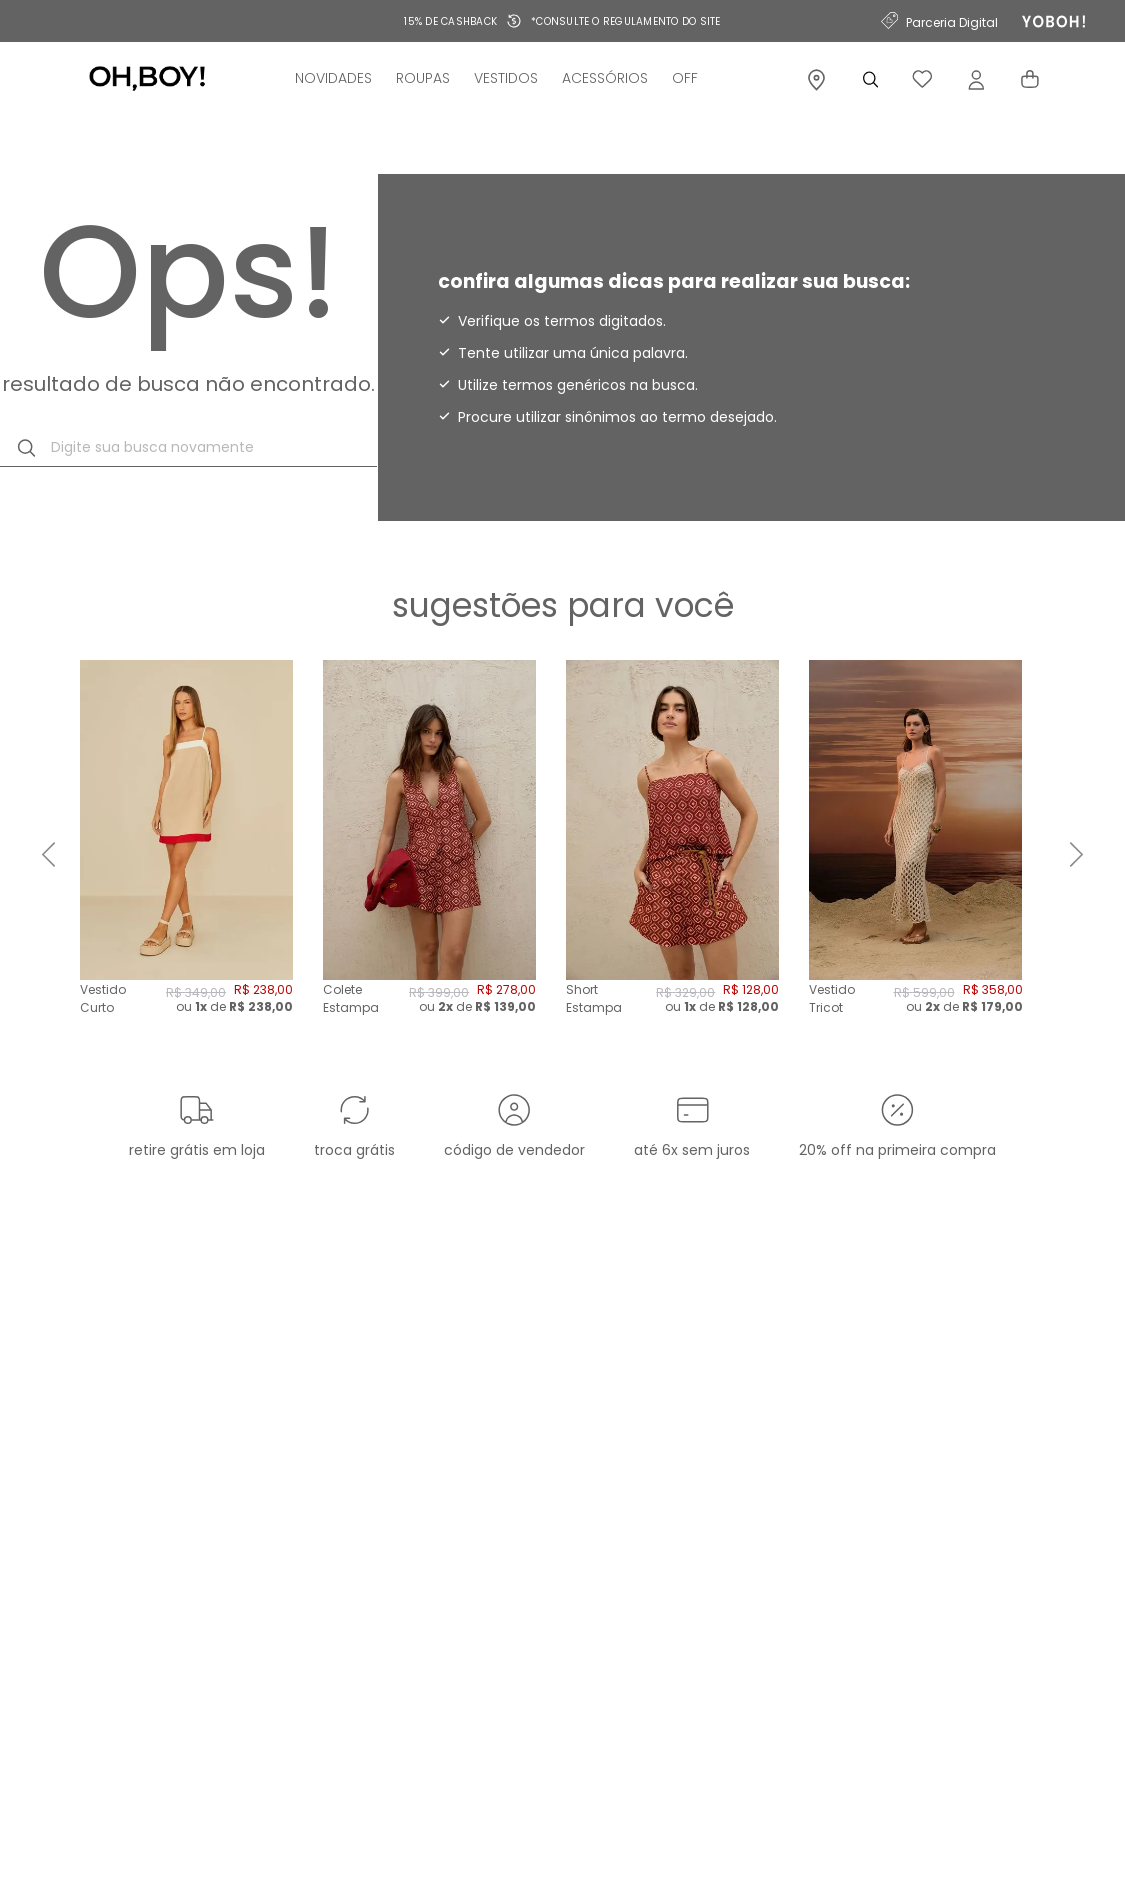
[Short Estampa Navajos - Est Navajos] (672, 855)
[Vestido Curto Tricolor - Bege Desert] (186, 855)
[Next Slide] (1076, 854)
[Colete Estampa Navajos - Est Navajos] (429, 855)
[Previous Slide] (48, 854)
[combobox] (188, 448)
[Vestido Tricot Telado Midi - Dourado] (915, 855)
